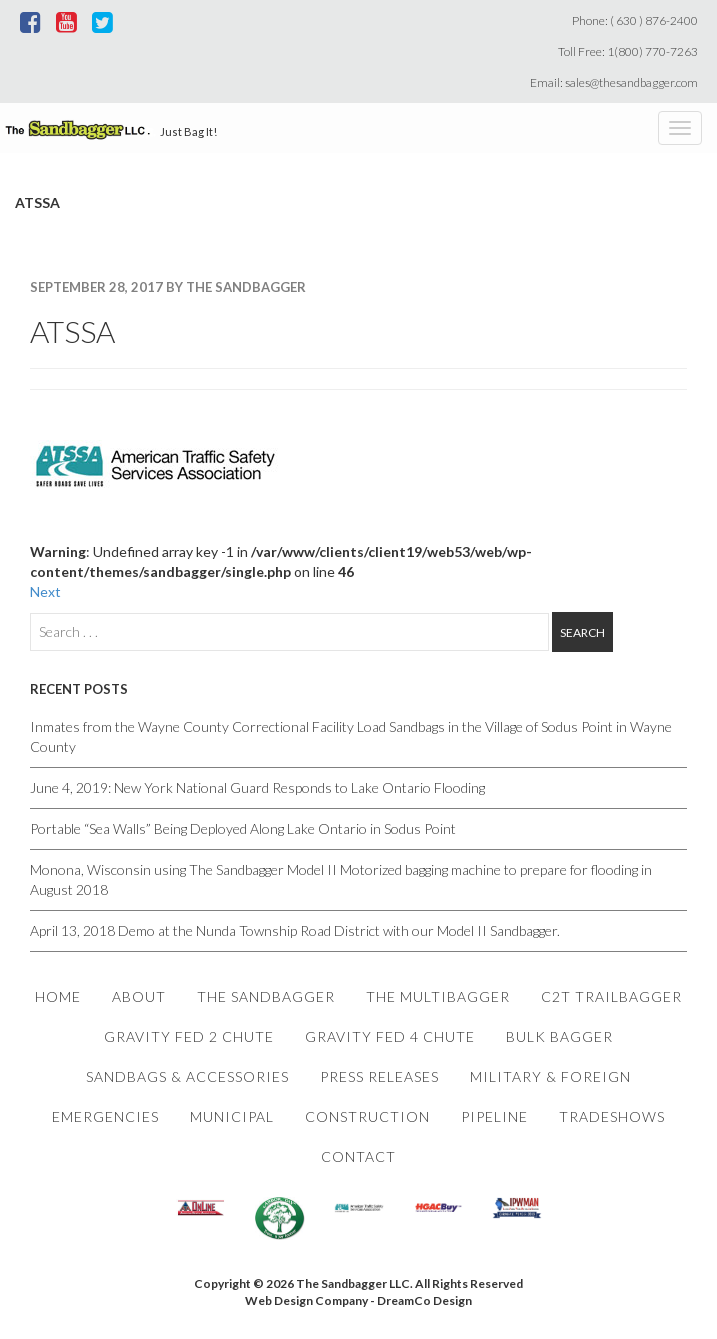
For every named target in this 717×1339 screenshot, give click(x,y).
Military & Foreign (550, 1076)
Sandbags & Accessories (187, 1076)
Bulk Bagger (559, 1036)
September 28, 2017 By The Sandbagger (168, 287)
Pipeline (494, 1116)
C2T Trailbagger (611, 996)
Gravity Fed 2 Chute (189, 1036)
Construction (367, 1116)
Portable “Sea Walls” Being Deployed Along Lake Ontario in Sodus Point (243, 828)
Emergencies (105, 1116)
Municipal (232, 1116)
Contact (358, 1156)
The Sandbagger (266, 996)
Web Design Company (306, 1300)
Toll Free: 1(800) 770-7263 (630, 51)
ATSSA (72, 331)
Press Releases (379, 1076)
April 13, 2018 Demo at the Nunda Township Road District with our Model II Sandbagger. (298, 930)
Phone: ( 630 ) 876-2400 (637, 20)
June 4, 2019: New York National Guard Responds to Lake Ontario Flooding (257, 787)
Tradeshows (612, 1116)
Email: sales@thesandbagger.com (616, 82)
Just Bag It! (188, 131)
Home (58, 996)
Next (45, 591)
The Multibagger (438, 996)
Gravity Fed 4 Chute (390, 1036)
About (139, 996)
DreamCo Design (424, 1300)
